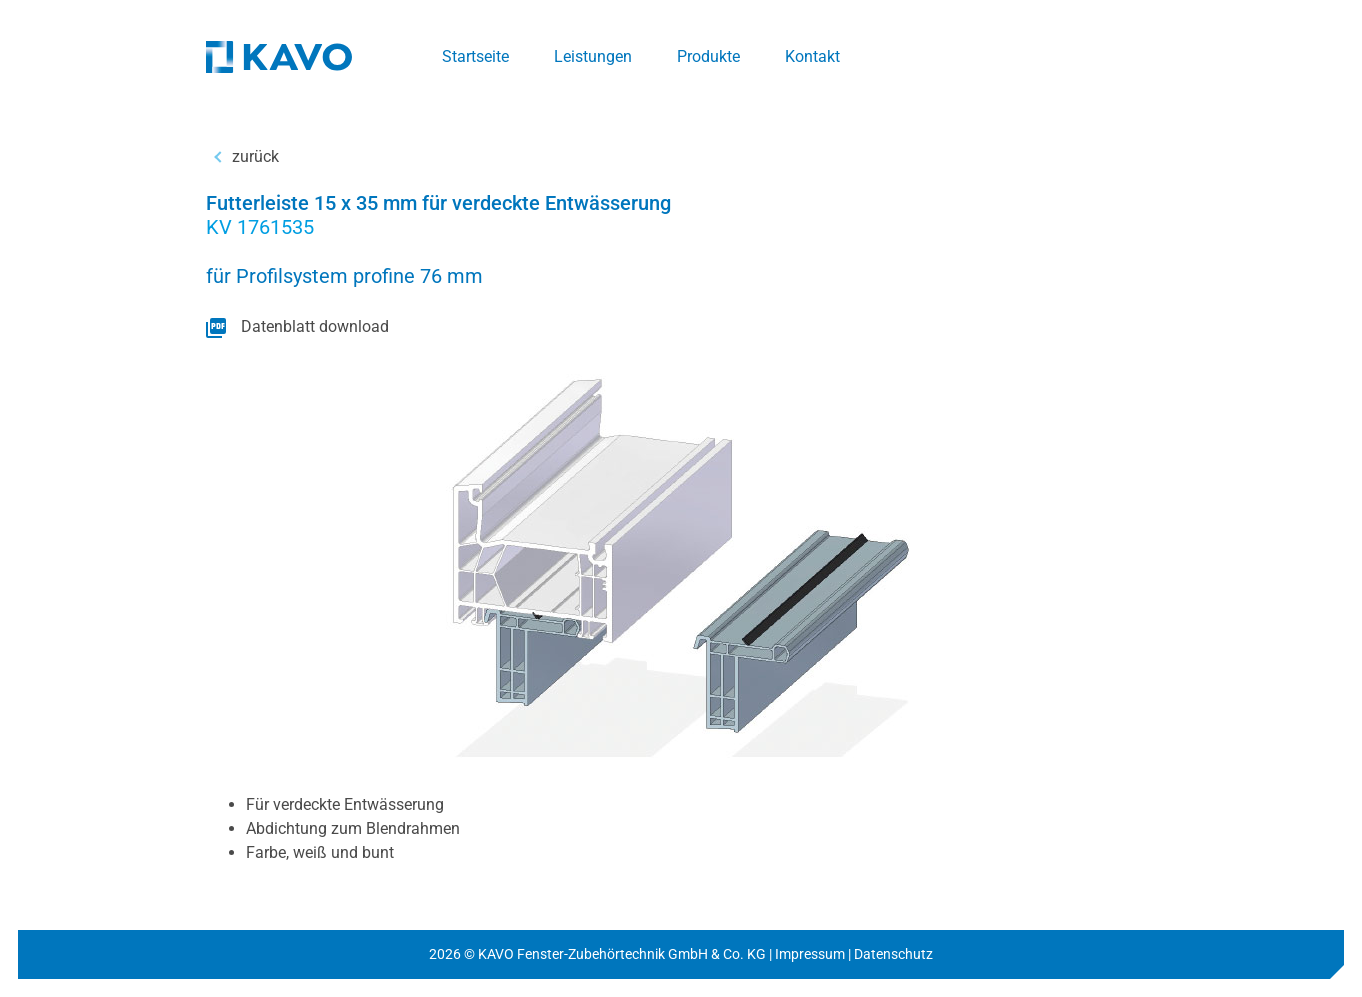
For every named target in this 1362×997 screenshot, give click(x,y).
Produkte (708, 56)
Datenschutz (893, 954)
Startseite (475, 56)
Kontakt (812, 56)
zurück (255, 156)
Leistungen (593, 56)
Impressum (810, 954)
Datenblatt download (315, 326)
